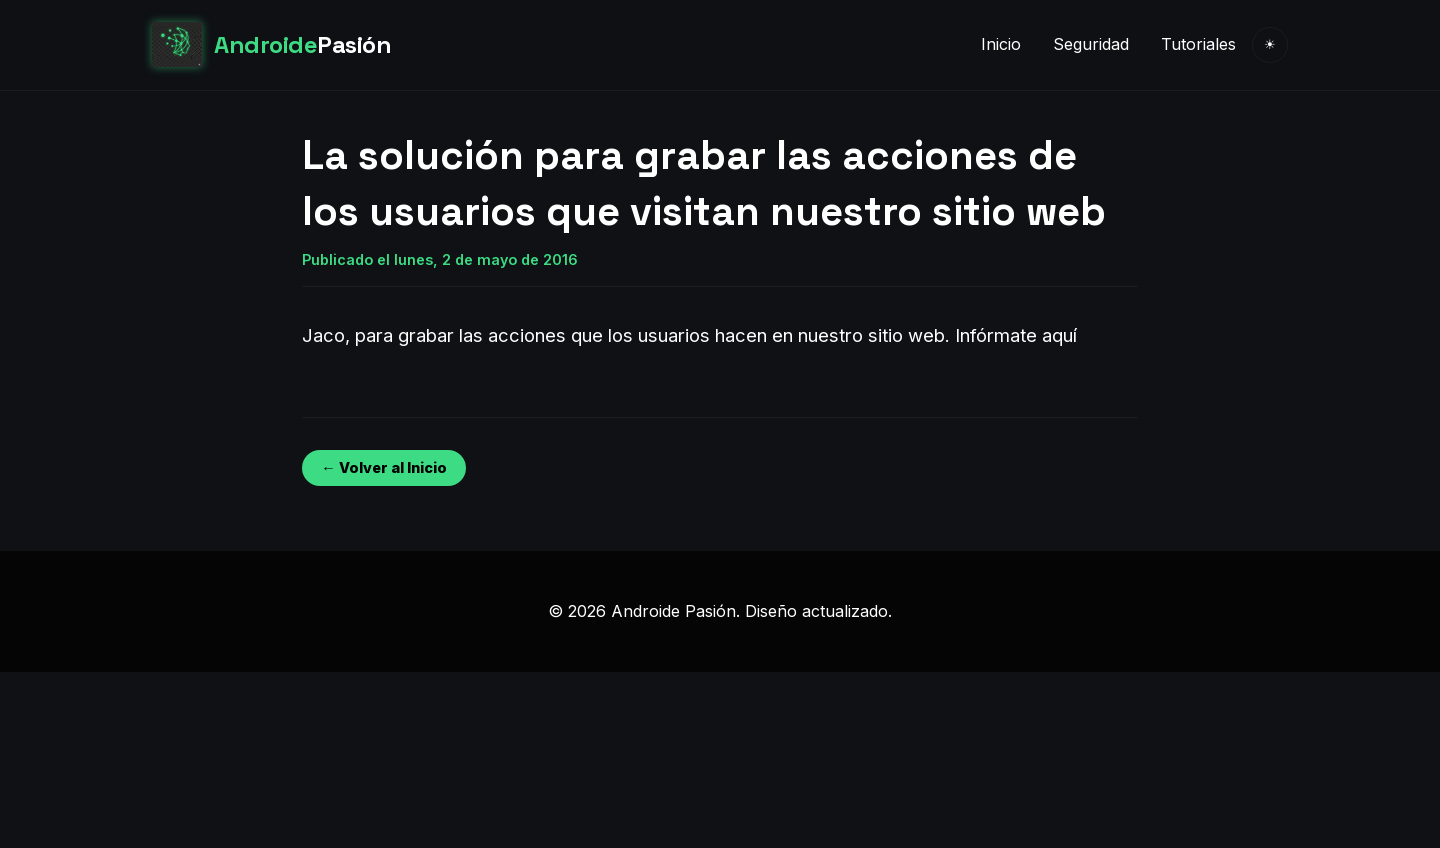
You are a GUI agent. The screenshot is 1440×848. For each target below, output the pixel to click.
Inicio (1001, 44)
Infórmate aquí (1016, 335)
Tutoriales (1198, 44)
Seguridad (1091, 44)
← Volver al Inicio (383, 467)
